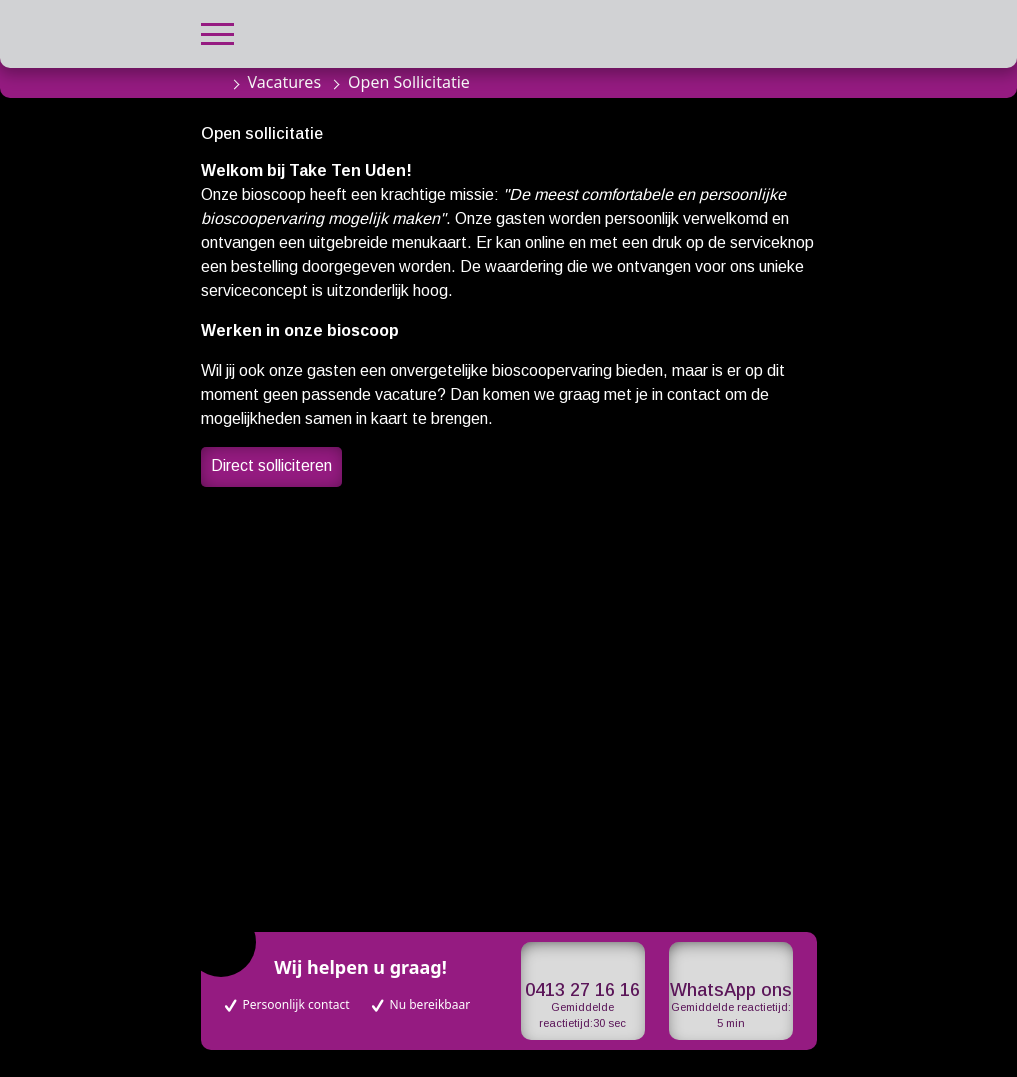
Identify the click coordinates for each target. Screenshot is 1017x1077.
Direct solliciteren (271, 465)
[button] (217, 31)
